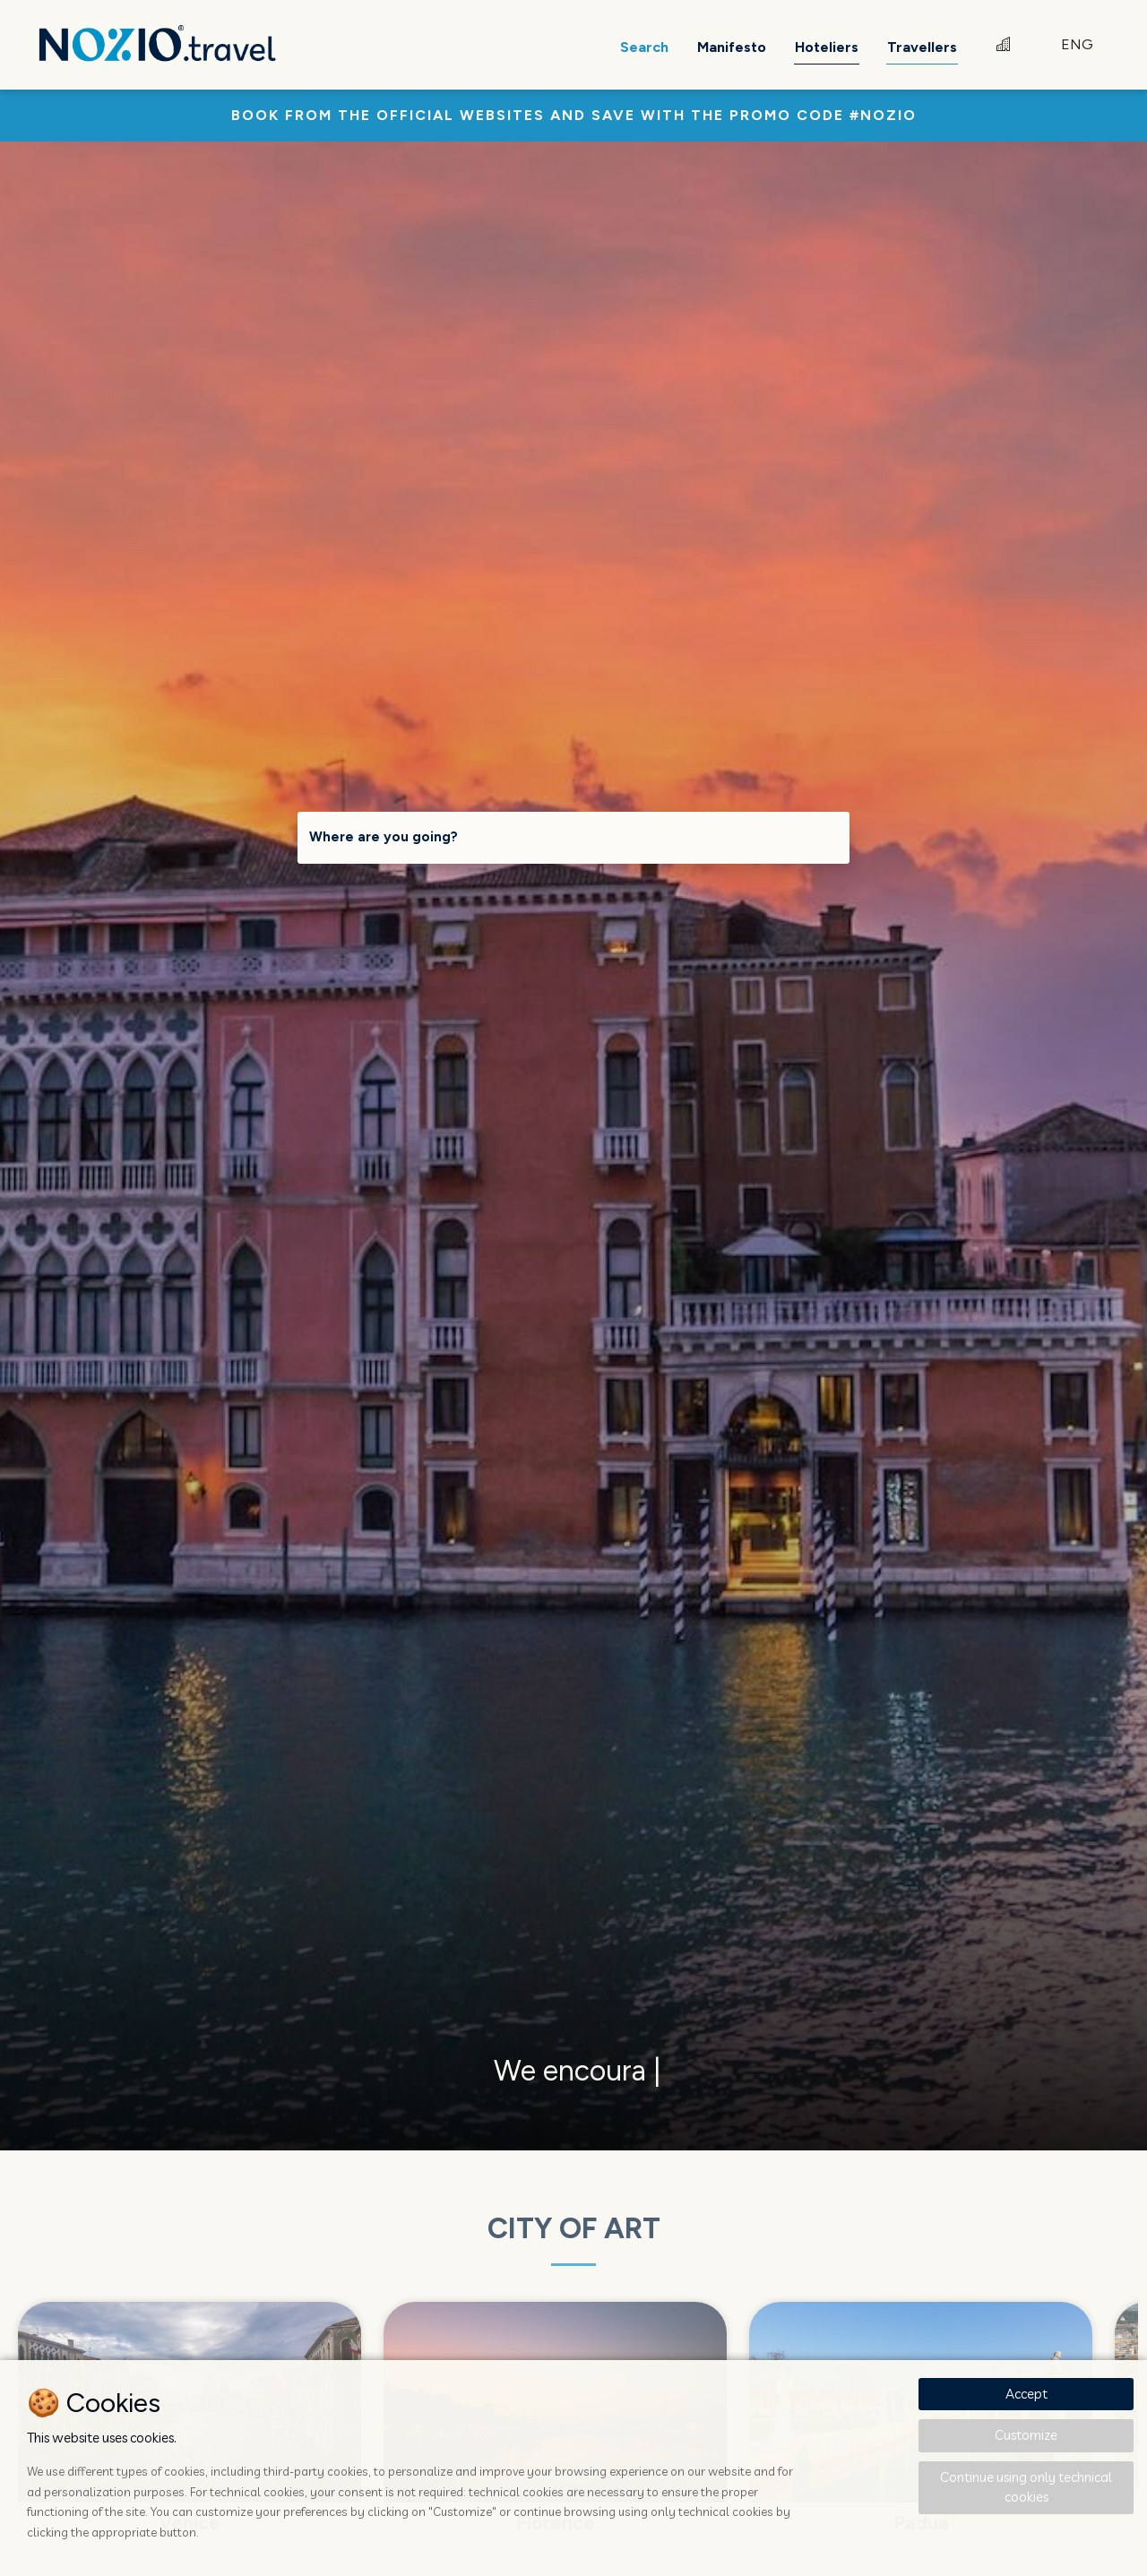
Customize (1026, 2434)
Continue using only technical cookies (1026, 2487)
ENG (1077, 44)
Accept (1026, 2393)
